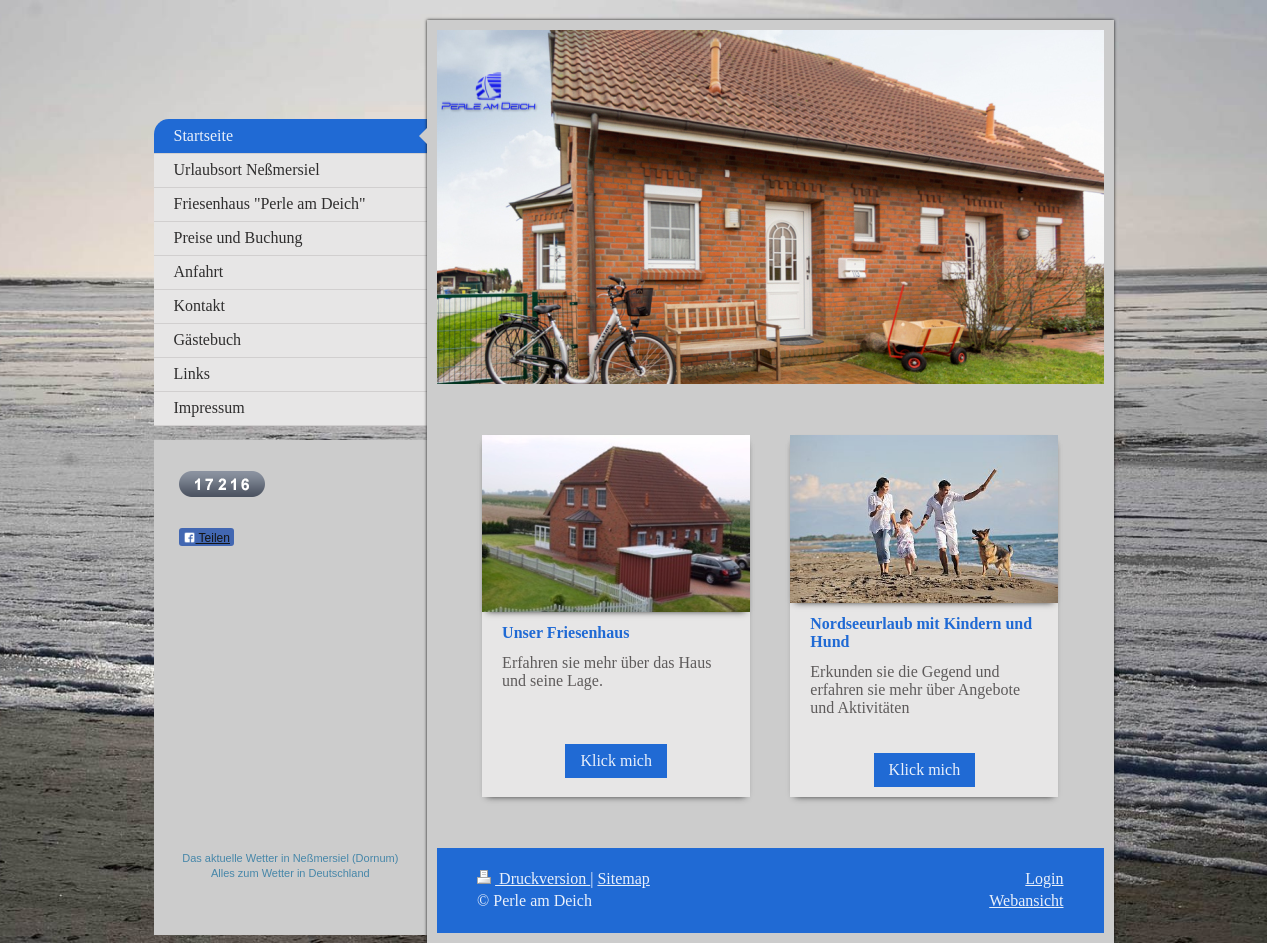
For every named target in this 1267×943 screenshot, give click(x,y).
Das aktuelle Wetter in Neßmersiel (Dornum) (290, 858)
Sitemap (623, 878)
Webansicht (1026, 900)
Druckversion (533, 878)
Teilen (206, 538)
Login (1044, 878)
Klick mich (616, 760)
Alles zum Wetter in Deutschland (290, 873)
